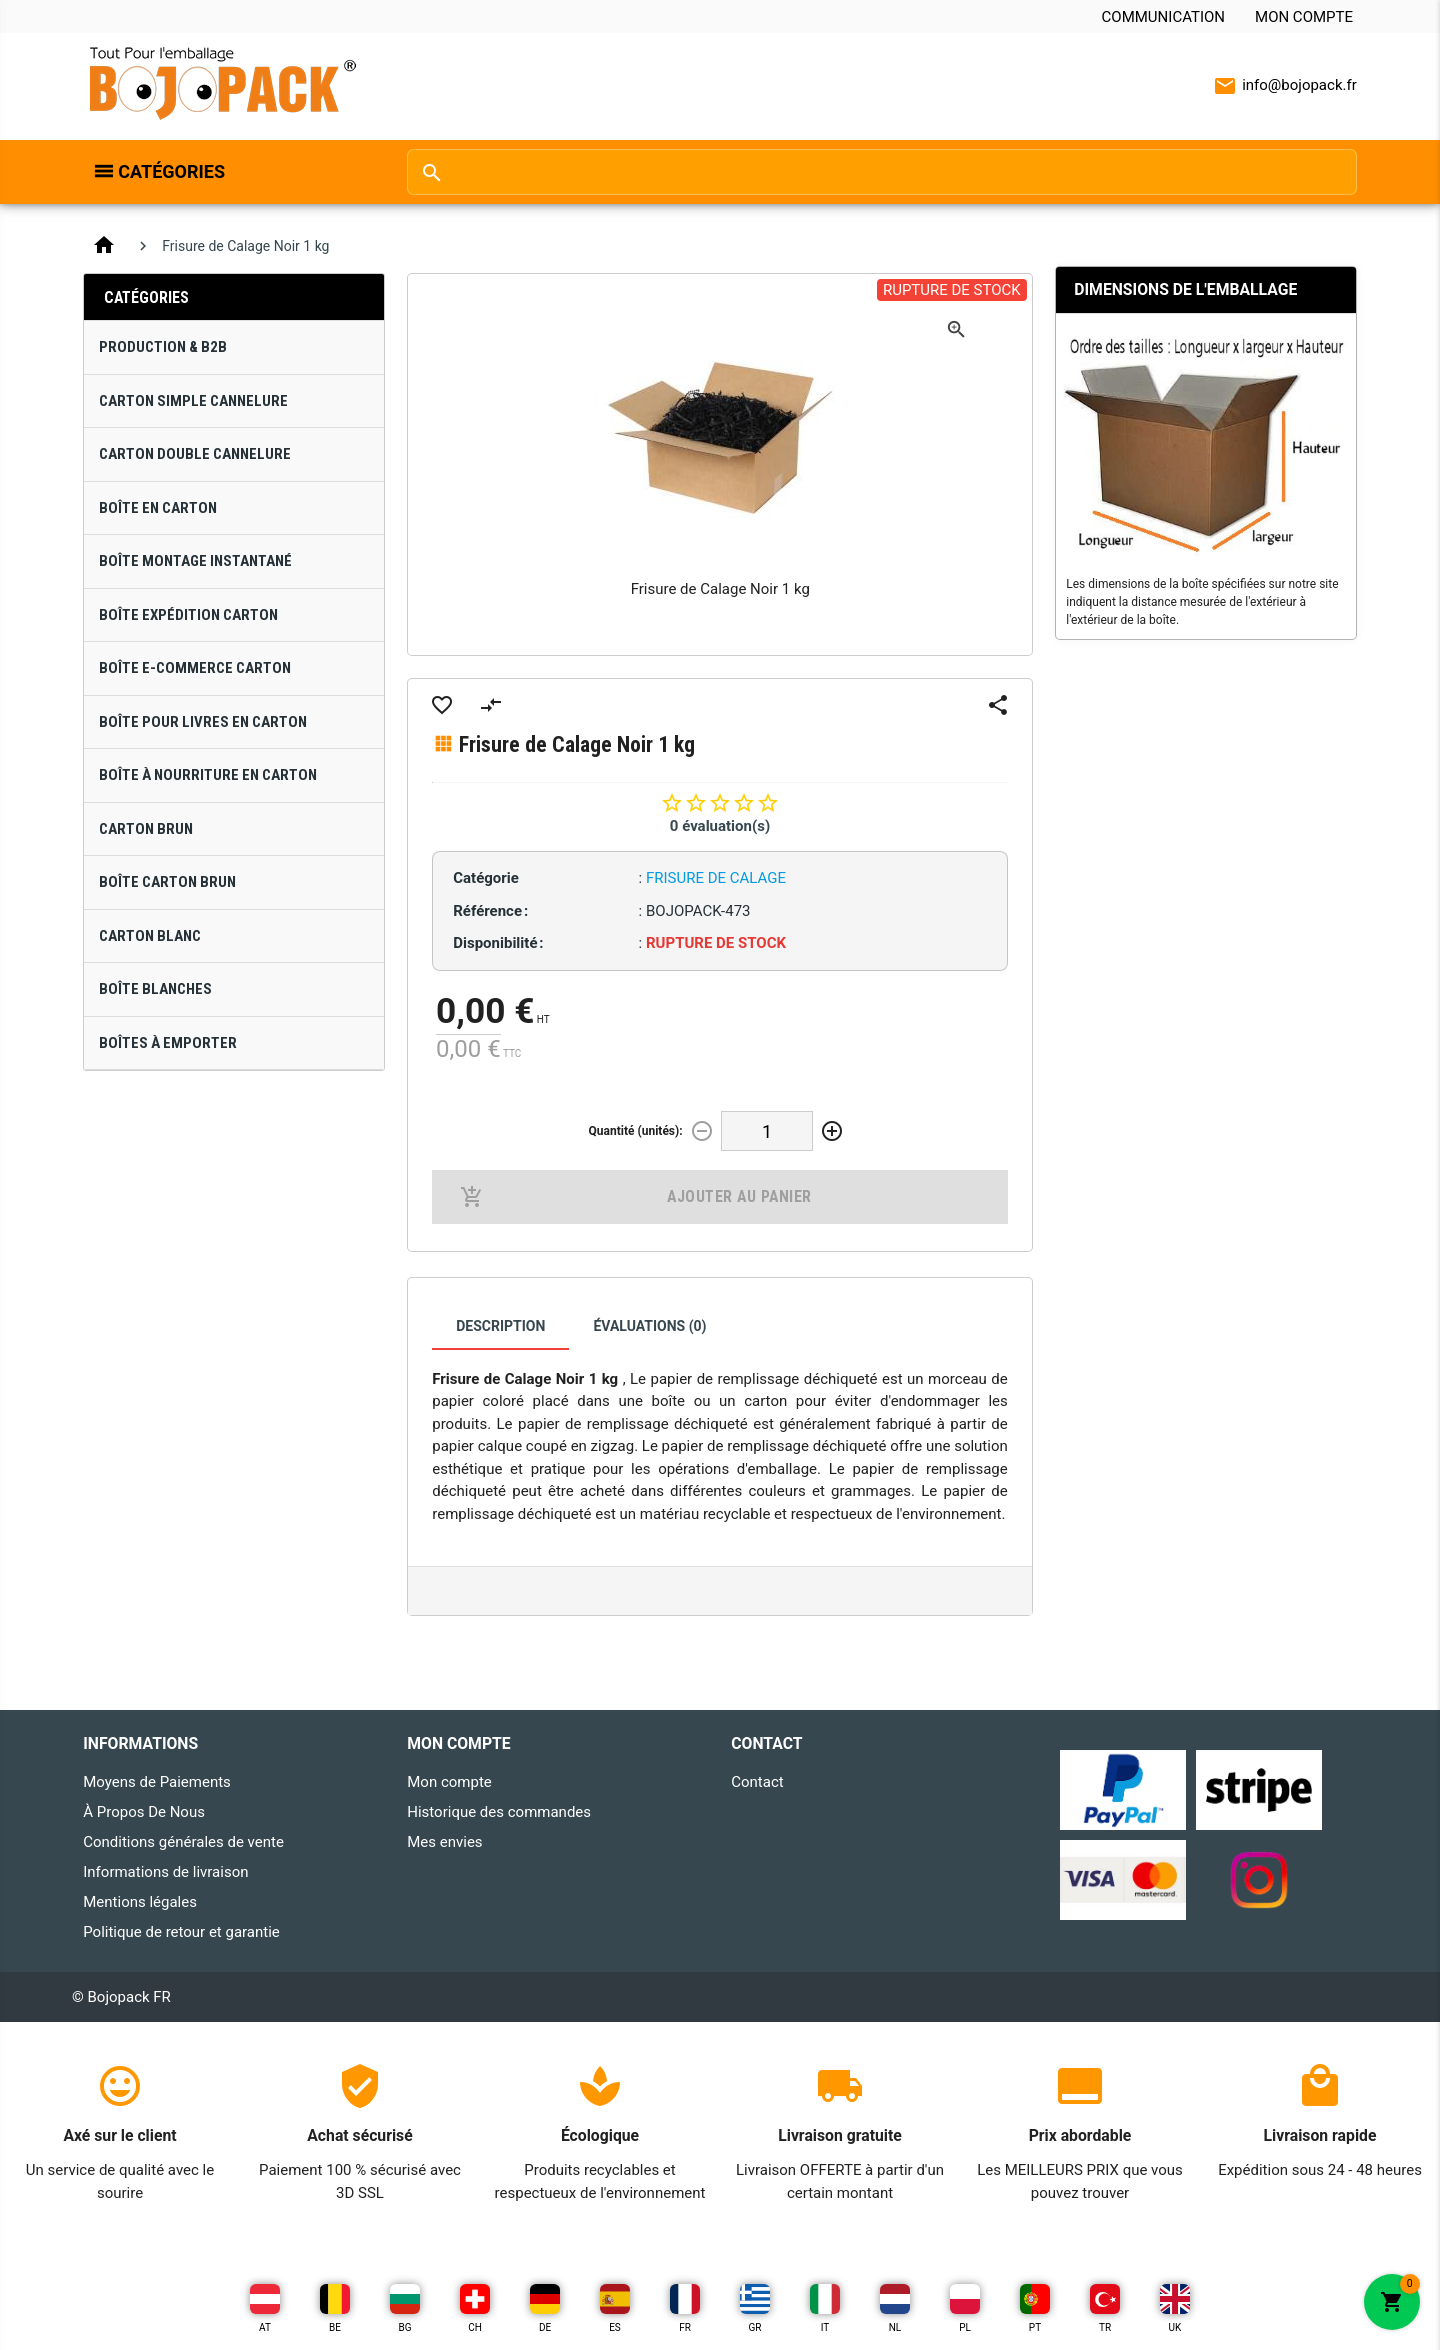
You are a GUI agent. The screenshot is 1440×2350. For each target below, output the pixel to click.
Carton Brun (146, 829)
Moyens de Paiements (157, 1782)
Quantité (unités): (636, 1131)
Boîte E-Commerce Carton (195, 668)
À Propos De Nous (144, 1812)
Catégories (171, 171)
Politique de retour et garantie (181, 1932)
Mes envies (444, 1842)
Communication (1163, 17)
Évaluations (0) (649, 1326)
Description (500, 1326)
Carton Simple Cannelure (193, 401)
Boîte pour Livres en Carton (203, 722)
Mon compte (1304, 17)
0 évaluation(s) (720, 826)
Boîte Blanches (155, 989)
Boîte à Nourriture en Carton (208, 775)
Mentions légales (140, 1902)
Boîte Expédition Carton (188, 615)
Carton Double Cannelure (195, 454)
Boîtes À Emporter (168, 1043)
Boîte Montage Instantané (195, 561)
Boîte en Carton (158, 508)
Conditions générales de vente (183, 1842)
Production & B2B (163, 347)
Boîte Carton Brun (167, 882)
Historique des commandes (499, 1812)
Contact (757, 1782)
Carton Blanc (150, 936)
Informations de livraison (165, 1872)
